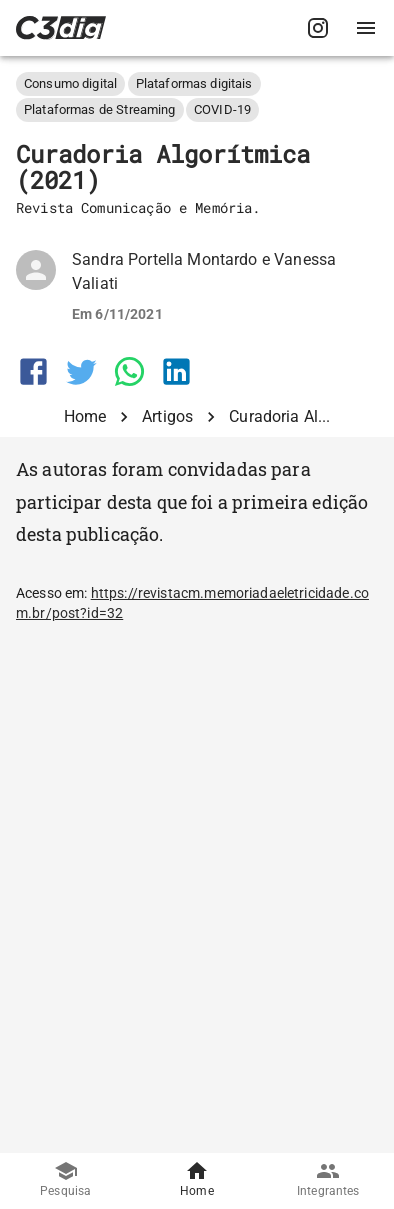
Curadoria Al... (279, 416)
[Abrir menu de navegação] (366, 28)
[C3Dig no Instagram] (318, 28)
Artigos (167, 416)
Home (85, 416)
